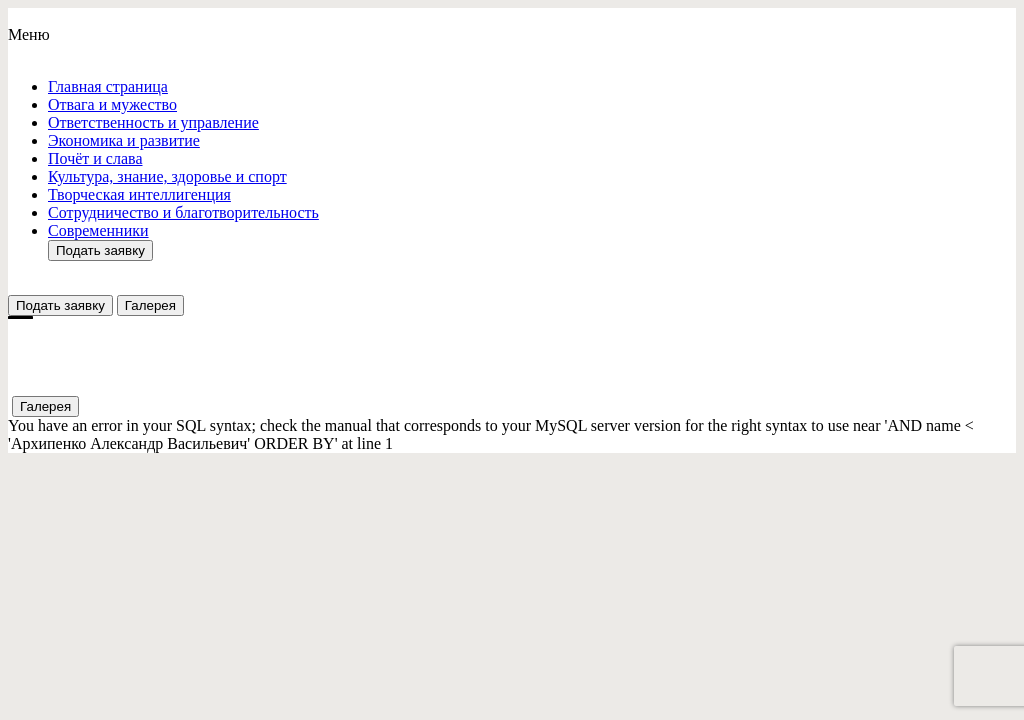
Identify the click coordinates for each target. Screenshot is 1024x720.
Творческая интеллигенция (139, 194)
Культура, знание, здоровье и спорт (167, 176)
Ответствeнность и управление (153, 122)
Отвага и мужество (112, 104)
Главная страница (108, 86)
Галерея (150, 305)
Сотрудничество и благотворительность (183, 212)
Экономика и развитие (124, 140)
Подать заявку (100, 250)
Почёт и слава (95, 158)
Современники (98, 230)
